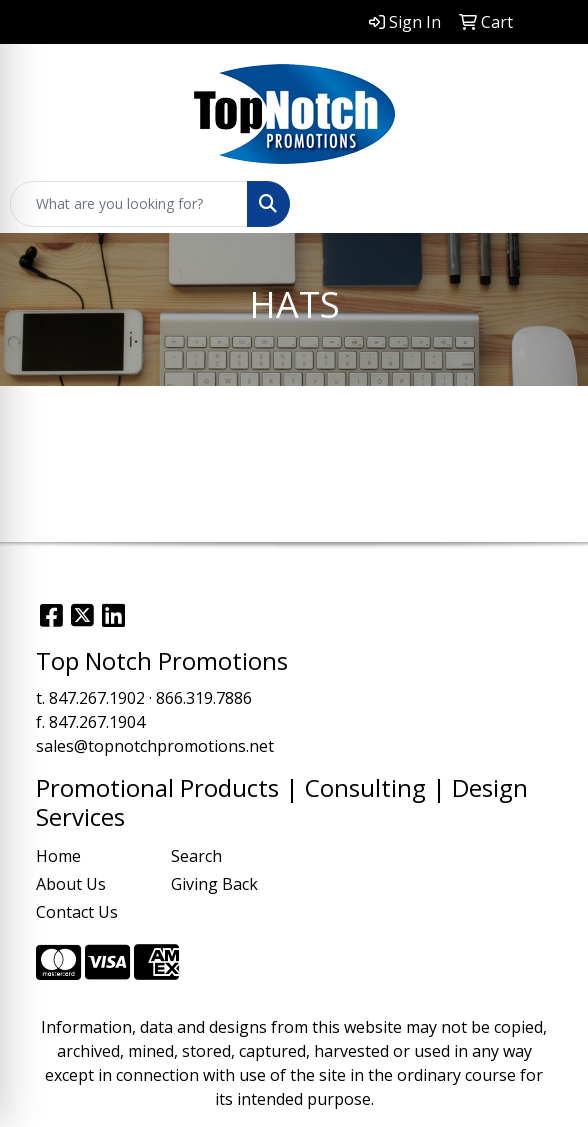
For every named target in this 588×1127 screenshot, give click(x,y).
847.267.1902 (97, 698)
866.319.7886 (204, 698)
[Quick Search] (129, 204)
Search (196, 856)
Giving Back (214, 884)
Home (58, 856)
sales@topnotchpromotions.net (155, 746)
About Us (71, 884)
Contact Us (77, 912)
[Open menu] (548, 204)
